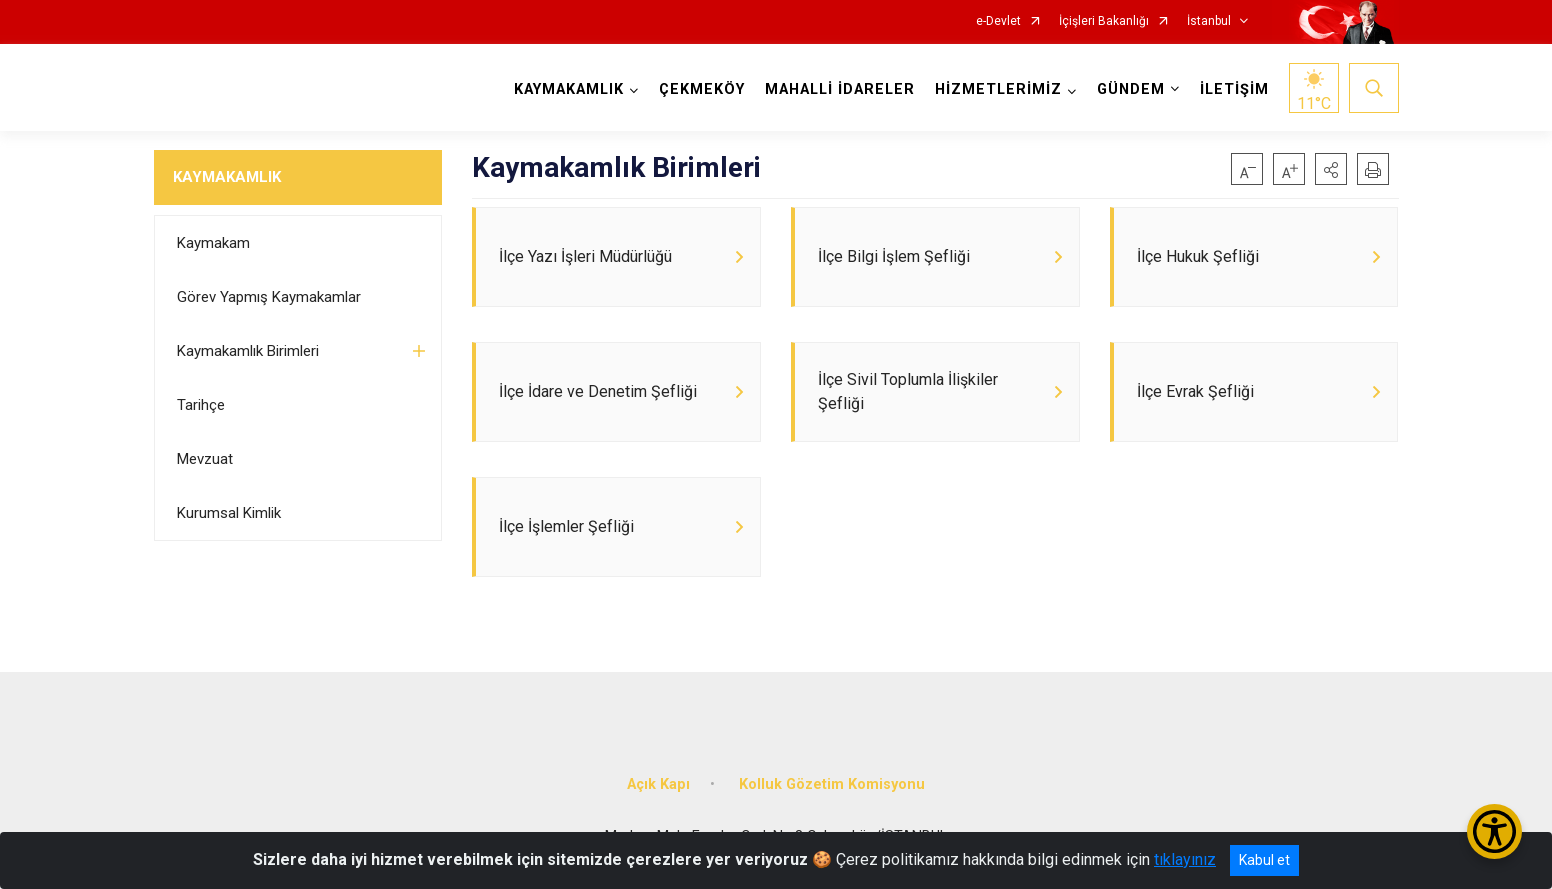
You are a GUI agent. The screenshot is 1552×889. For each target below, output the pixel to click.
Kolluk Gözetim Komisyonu (832, 784)
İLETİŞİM (1234, 89)
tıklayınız (1185, 859)
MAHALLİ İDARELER (840, 89)
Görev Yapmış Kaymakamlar (269, 297)
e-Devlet (998, 21)
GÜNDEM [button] (1131, 89)
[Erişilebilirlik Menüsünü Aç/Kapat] (1494, 831)
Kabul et (1264, 860)
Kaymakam (213, 243)
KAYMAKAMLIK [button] (569, 89)
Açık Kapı (658, 784)
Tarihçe (201, 405)
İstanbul (1209, 21)
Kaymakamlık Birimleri (248, 351)
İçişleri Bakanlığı (1104, 21)
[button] (1331, 169)
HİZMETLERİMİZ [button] (998, 89)
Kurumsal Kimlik (229, 513)
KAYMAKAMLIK (227, 177)
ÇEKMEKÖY (702, 89)
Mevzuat (205, 459)
